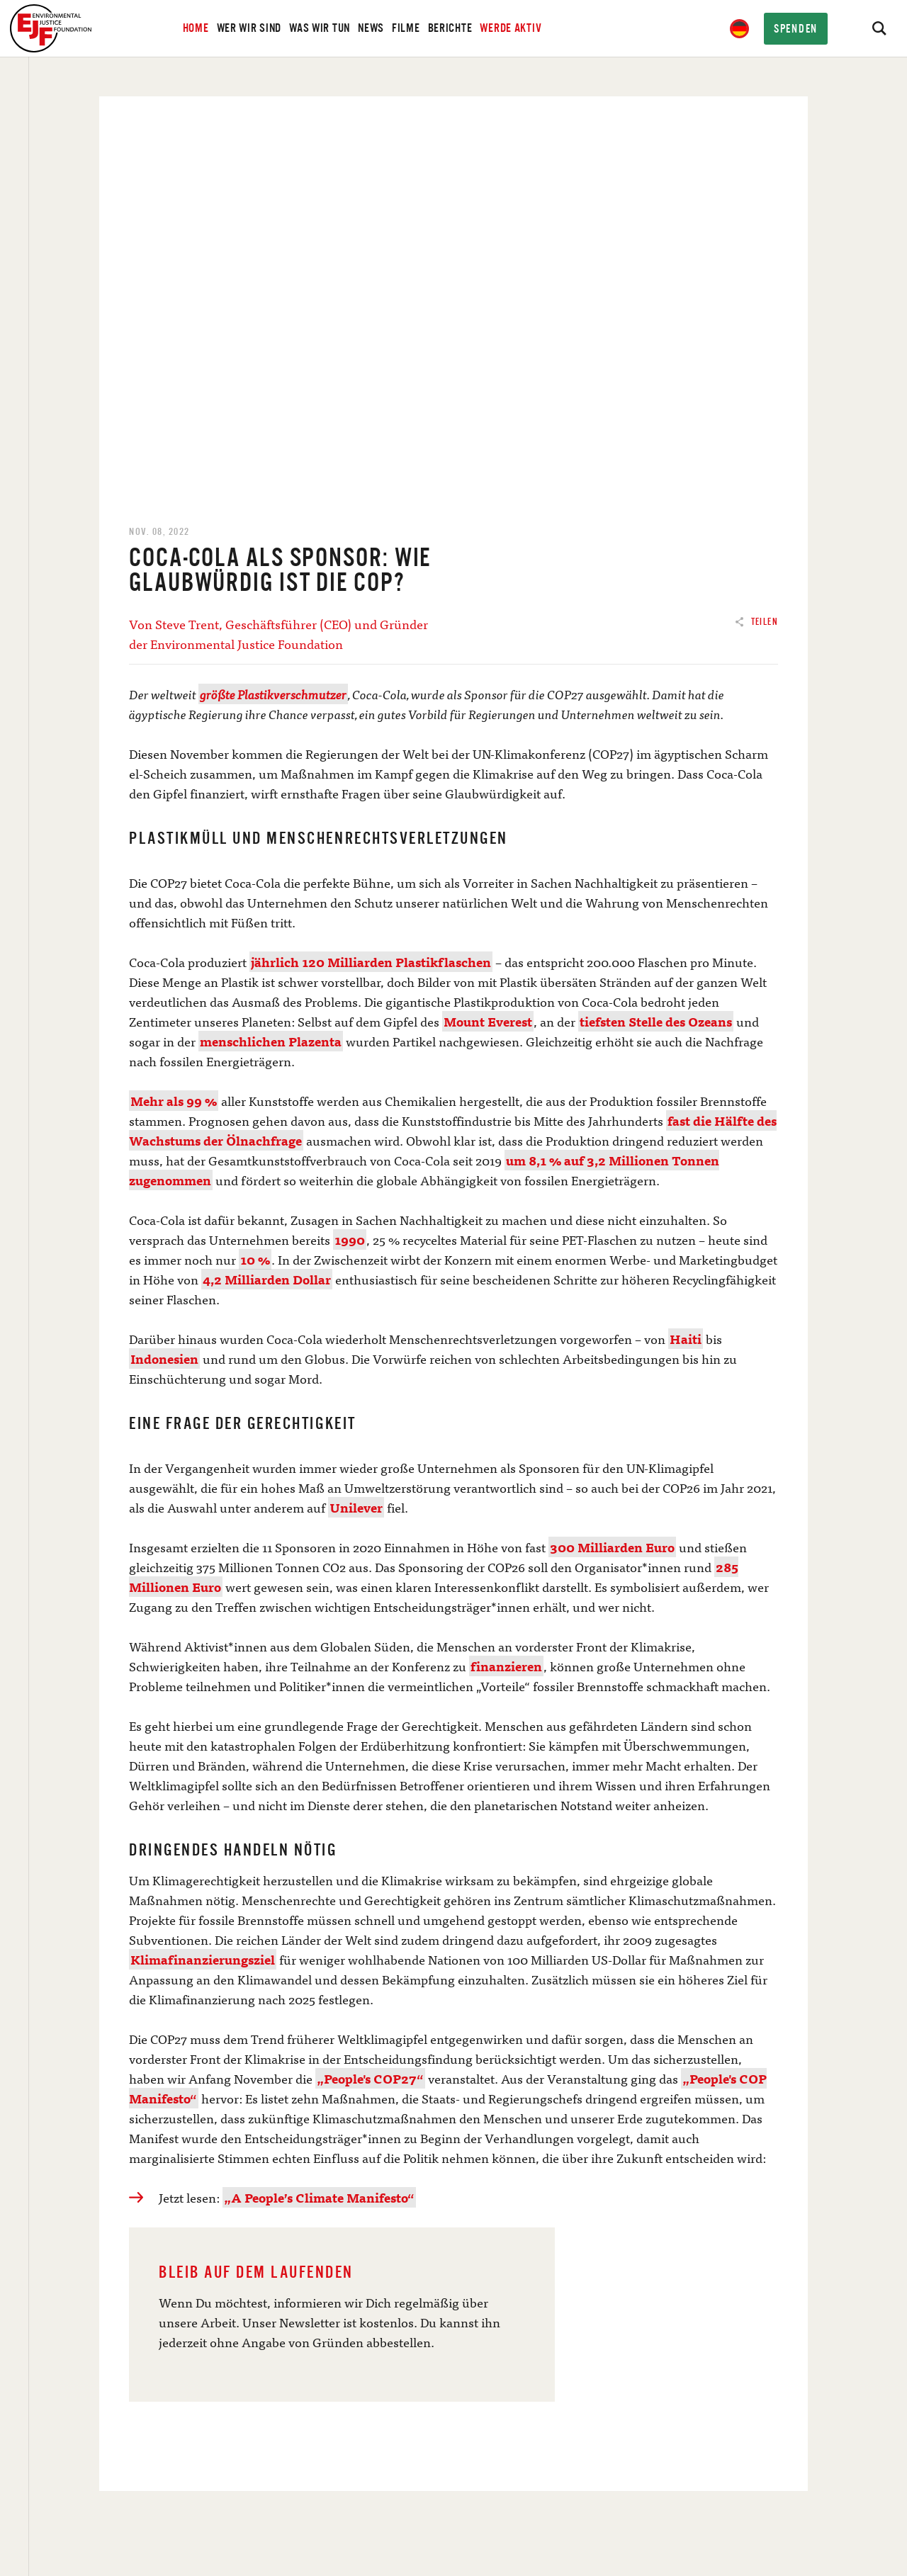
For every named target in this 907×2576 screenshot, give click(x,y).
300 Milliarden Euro (612, 1547)
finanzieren (506, 1666)
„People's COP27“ (370, 2078)
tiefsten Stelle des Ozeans (656, 1021)
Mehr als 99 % (173, 1100)
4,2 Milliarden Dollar (267, 1279)
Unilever (356, 1507)
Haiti (686, 1338)
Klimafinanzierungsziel (202, 1959)
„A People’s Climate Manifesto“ (319, 2197)
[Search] (878, 28)
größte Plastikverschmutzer (273, 694)
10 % (255, 1259)
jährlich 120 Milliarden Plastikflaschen (371, 961)
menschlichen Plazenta (271, 1041)
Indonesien (164, 1358)
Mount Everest (488, 1021)
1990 (349, 1239)
